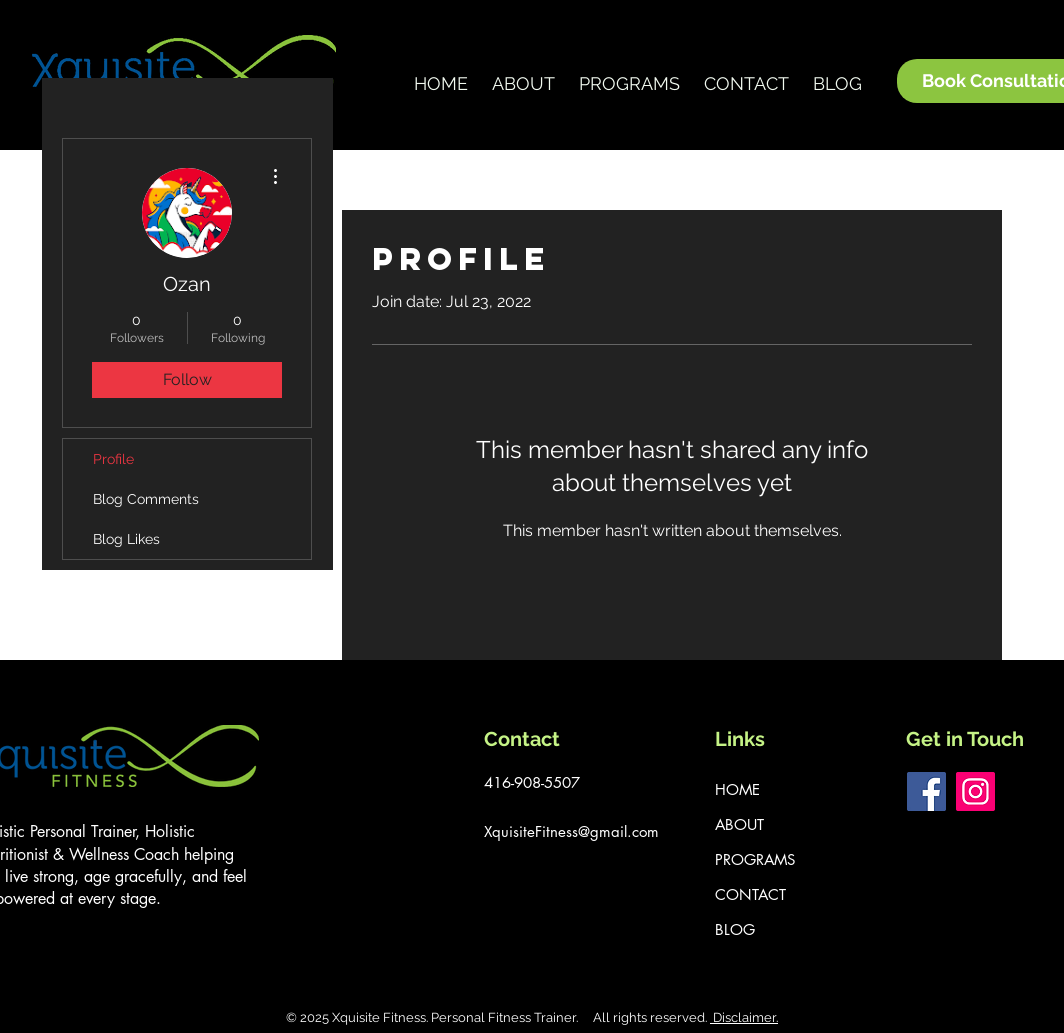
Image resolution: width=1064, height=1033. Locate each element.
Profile (113, 459)
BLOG (735, 929)
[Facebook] (926, 791)
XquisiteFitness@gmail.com (571, 831)
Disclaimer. (744, 1017)
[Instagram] (975, 791)
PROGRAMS (755, 859)
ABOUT (739, 824)
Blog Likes (126, 539)
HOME (737, 789)
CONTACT (750, 894)
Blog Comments (146, 499)
